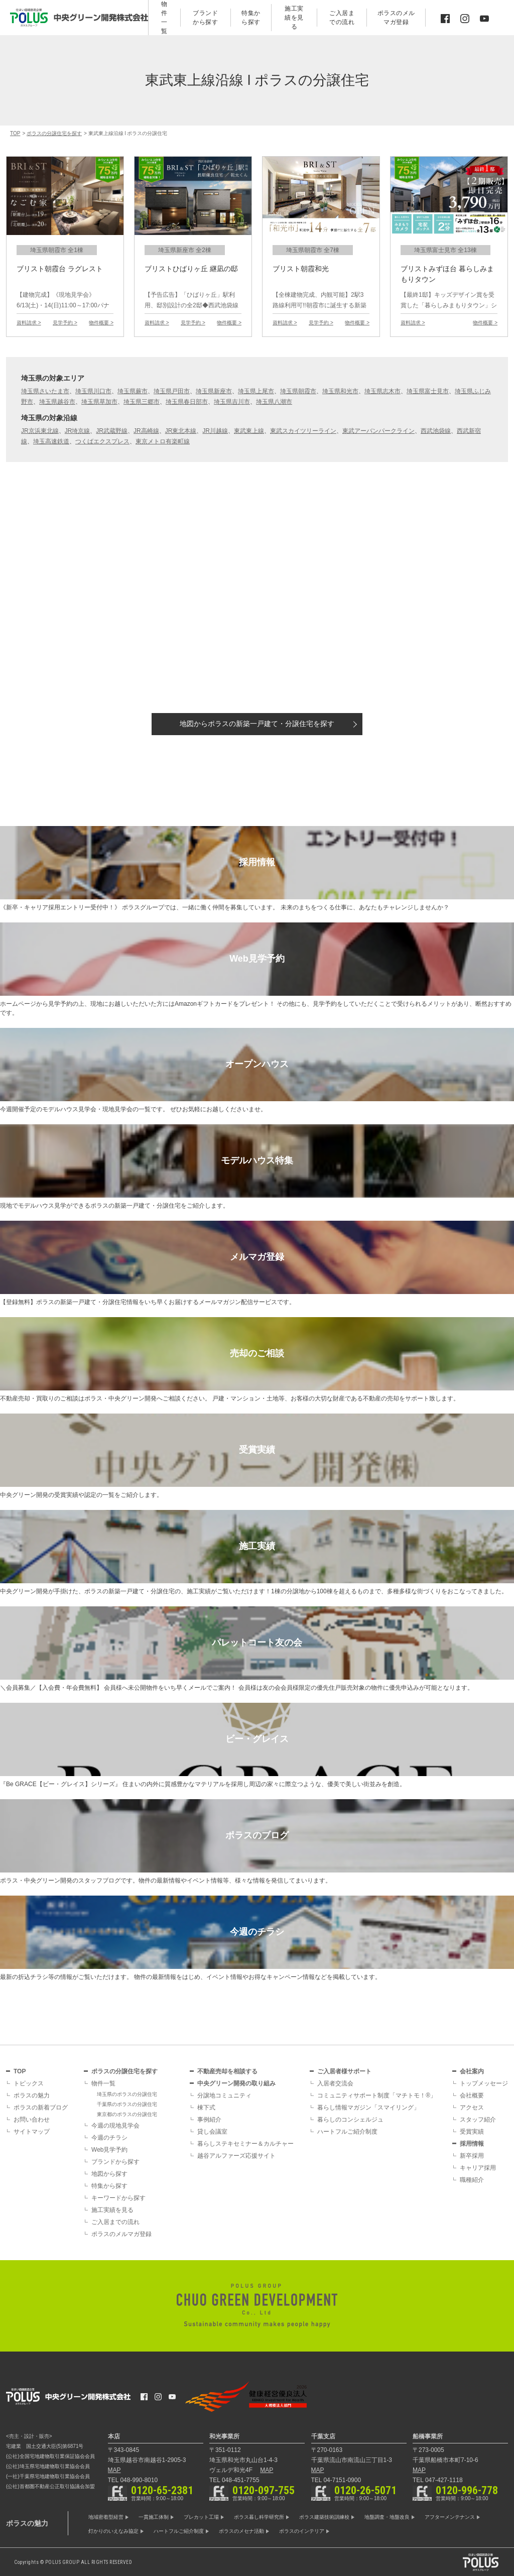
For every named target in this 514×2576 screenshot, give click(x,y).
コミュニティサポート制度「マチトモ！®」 (376, 2095)
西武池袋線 (436, 430)
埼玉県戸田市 (172, 391)
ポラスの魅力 (32, 2095)
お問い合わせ (32, 2119)
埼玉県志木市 (382, 391)
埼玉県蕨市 (132, 391)
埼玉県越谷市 (57, 401)
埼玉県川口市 (93, 391)
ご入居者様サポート (344, 2071)
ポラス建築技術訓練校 (324, 2517)
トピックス (29, 2083)
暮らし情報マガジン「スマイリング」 (368, 2107)
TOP (20, 2071)
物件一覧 (103, 2083)
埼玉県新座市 (214, 391)
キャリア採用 (478, 2167)
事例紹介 (209, 2119)
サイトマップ (32, 2131)
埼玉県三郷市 (141, 401)
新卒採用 (472, 2155)
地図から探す (257, 724)
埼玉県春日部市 (187, 401)
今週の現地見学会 (115, 2125)
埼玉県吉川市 (232, 401)
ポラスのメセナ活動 (241, 2531)
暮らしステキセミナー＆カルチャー (245, 2143)
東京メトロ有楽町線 (163, 441)
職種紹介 (472, 2179)
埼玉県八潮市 (274, 401)
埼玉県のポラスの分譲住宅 (127, 2094)
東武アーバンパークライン (378, 430)
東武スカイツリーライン (303, 430)
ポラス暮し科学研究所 (259, 2517)
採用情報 (472, 2143)
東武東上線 (249, 430)
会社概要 (472, 2095)
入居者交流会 (335, 2083)
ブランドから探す (115, 2161)
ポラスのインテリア (301, 2531)
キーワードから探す (118, 2197)
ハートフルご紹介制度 (347, 2131)
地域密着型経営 (105, 2517)
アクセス (472, 2107)
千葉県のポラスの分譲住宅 (127, 2104)
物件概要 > (101, 322)
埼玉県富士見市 (428, 391)
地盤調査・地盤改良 (387, 2517)
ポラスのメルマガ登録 (121, 2234)
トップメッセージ (484, 2083)
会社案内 (472, 2071)
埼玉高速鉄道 (51, 441)
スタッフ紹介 (478, 2119)
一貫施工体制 (154, 2517)
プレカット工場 (201, 2517)
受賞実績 (472, 2131)
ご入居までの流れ (115, 2222)
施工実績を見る (112, 2209)
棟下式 (206, 2107)
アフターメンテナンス (450, 2517)
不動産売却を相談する (227, 2071)
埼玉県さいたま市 (45, 391)
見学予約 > (65, 322)
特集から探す (109, 2185)
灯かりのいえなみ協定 (113, 2531)
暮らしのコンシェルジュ (350, 2119)
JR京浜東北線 (40, 430)
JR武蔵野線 (111, 430)
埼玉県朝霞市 (298, 391)
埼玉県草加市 (99, 401)
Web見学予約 (109, 2149)
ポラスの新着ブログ (41, 2107)
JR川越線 (215, 430)
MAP (114, 2470)
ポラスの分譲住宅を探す (124, 2071)
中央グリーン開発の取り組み (236, 2083)
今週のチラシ (109, 2137)
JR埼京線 (77, 430)
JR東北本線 (181, 430)
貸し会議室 (212, 2131)
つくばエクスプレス (102, 441)
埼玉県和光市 (340, 391)
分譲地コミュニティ (224, 2095)
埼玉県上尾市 (256, 391)
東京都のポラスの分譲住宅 (127, 2114)
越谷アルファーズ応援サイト (236, 2155)
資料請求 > (29, 322)
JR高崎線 (146, 430)
